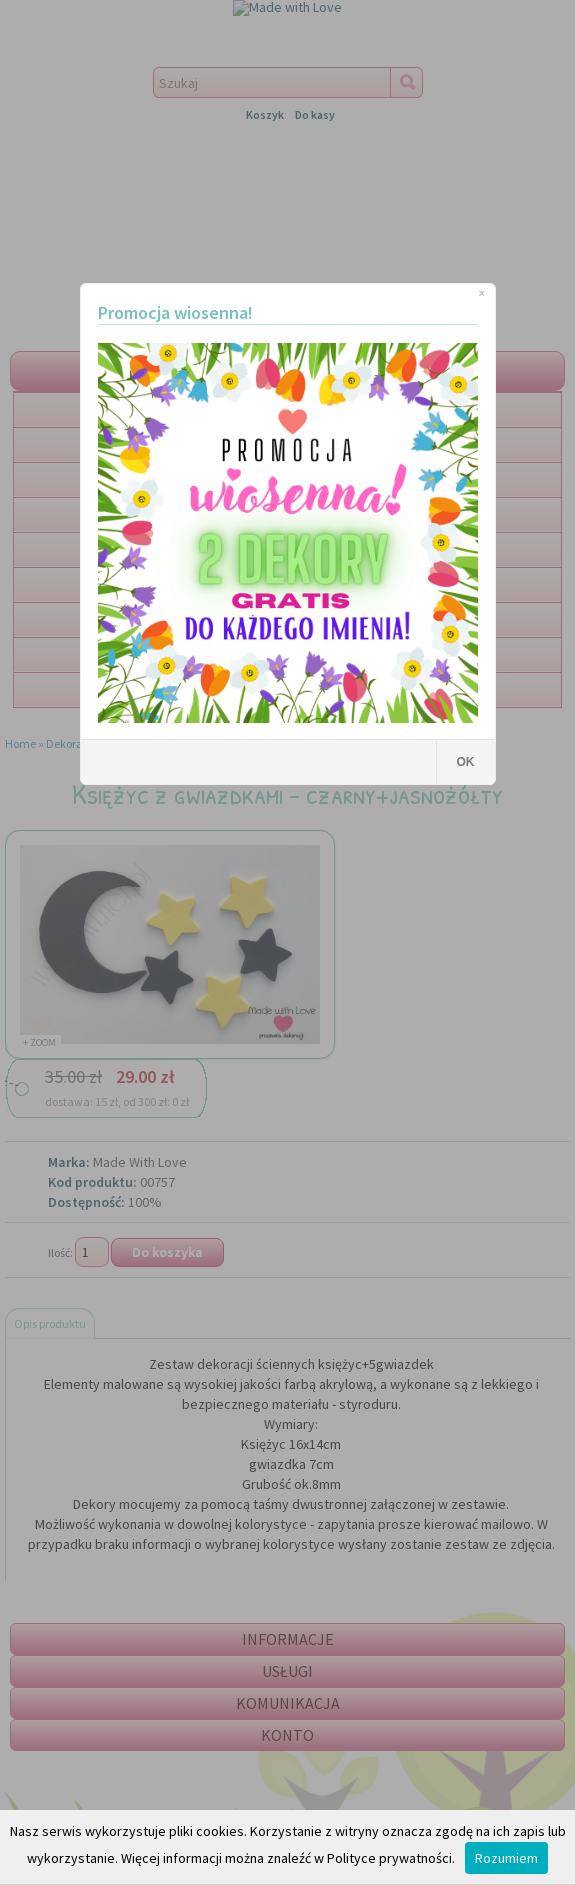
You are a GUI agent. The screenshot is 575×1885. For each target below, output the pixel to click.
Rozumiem (506, 1858)
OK (466, 762)
